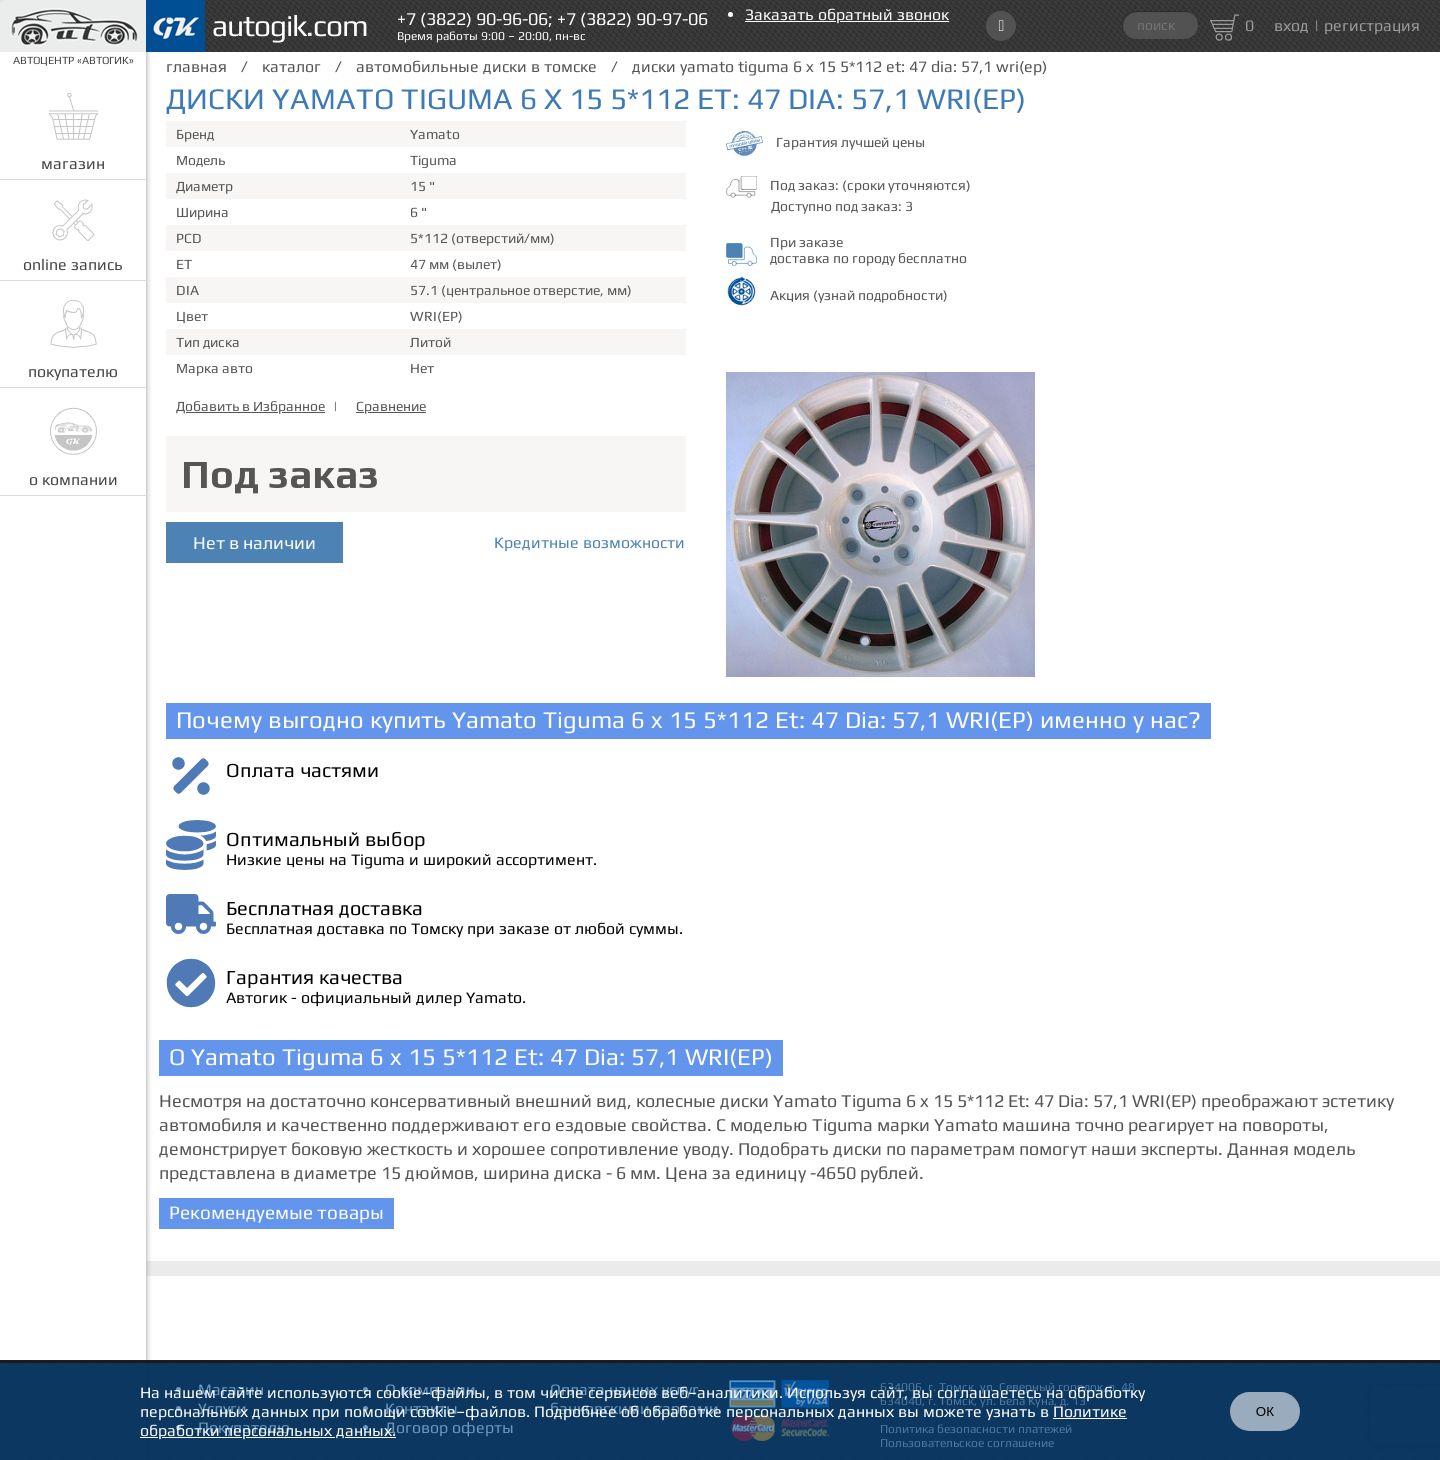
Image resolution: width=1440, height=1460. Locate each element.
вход (1291, 25)
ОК (1265, 1411)
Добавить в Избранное (250, 406)
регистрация (1372, 25)
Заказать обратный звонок (847, 14)
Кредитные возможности (589, 542)
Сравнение (391, 406)
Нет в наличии (254, 542)
